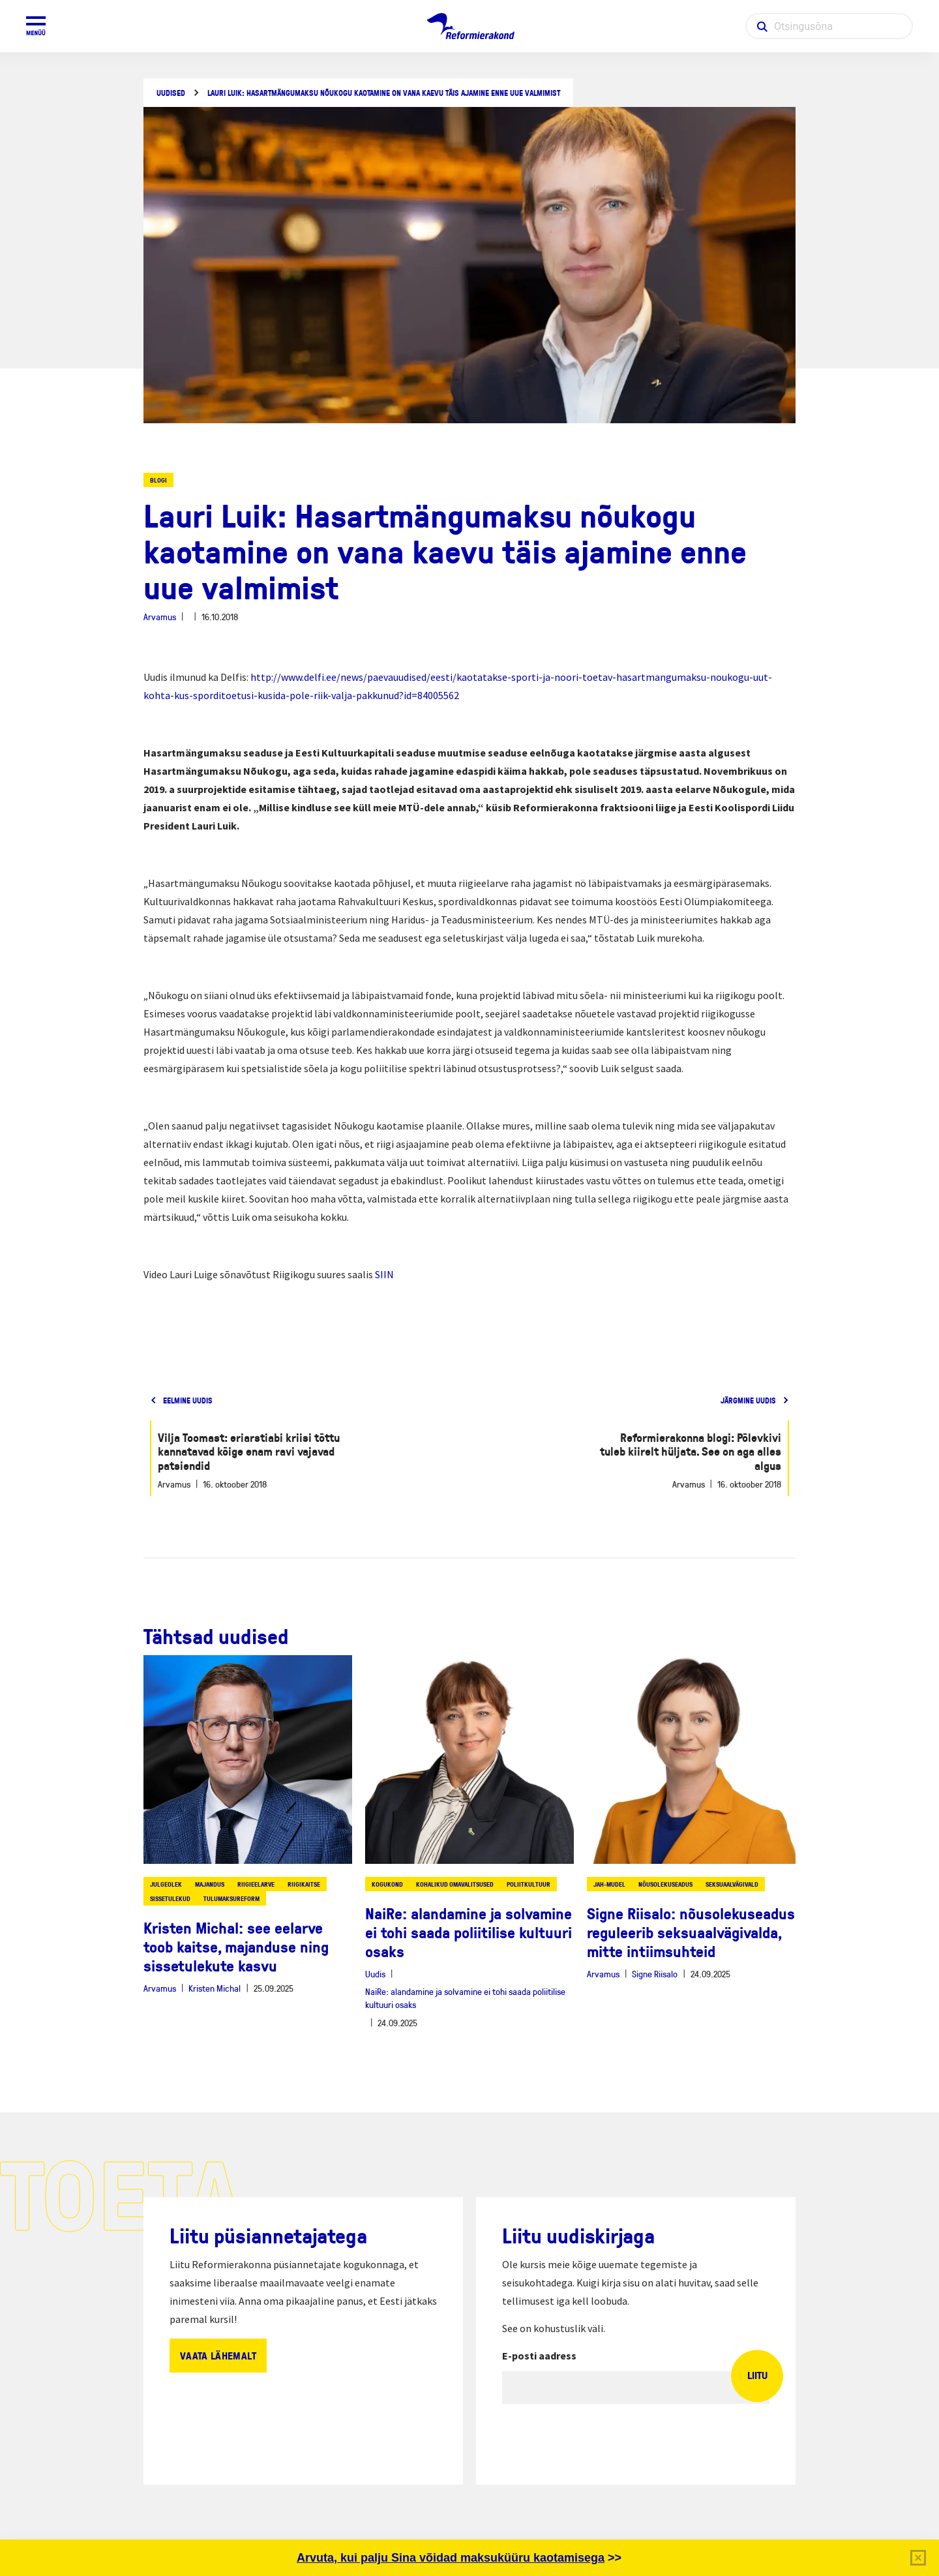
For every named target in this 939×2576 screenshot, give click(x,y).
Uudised (170, 92)
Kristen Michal (214, 1988)
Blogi (158, 480)
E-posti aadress (539, 2355)
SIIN (384, 1274)
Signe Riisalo (655, 1974)
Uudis (375, 1974)
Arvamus (159, 616)
